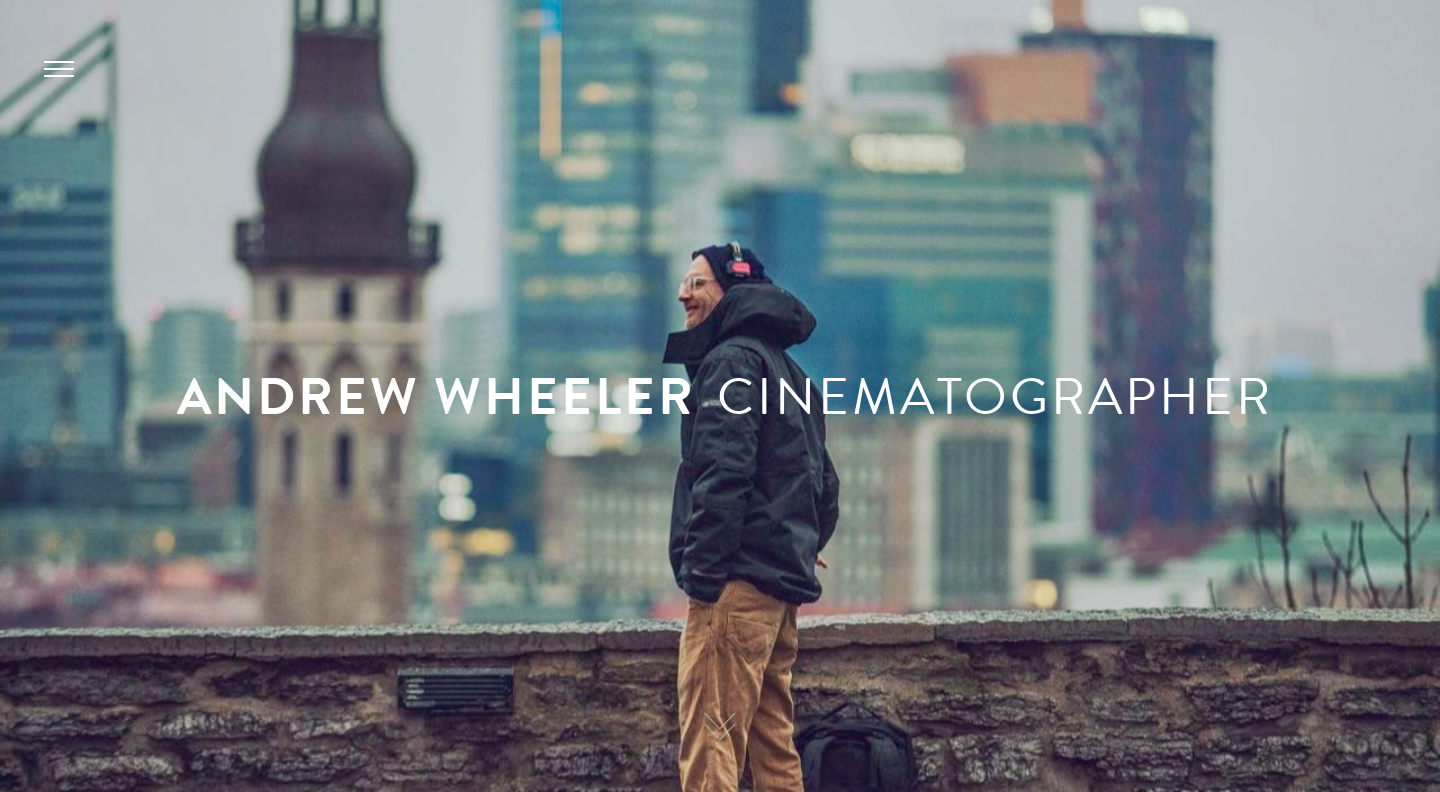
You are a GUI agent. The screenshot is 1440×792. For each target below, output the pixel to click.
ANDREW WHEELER (436, 396)
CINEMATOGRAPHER (995, 396)
